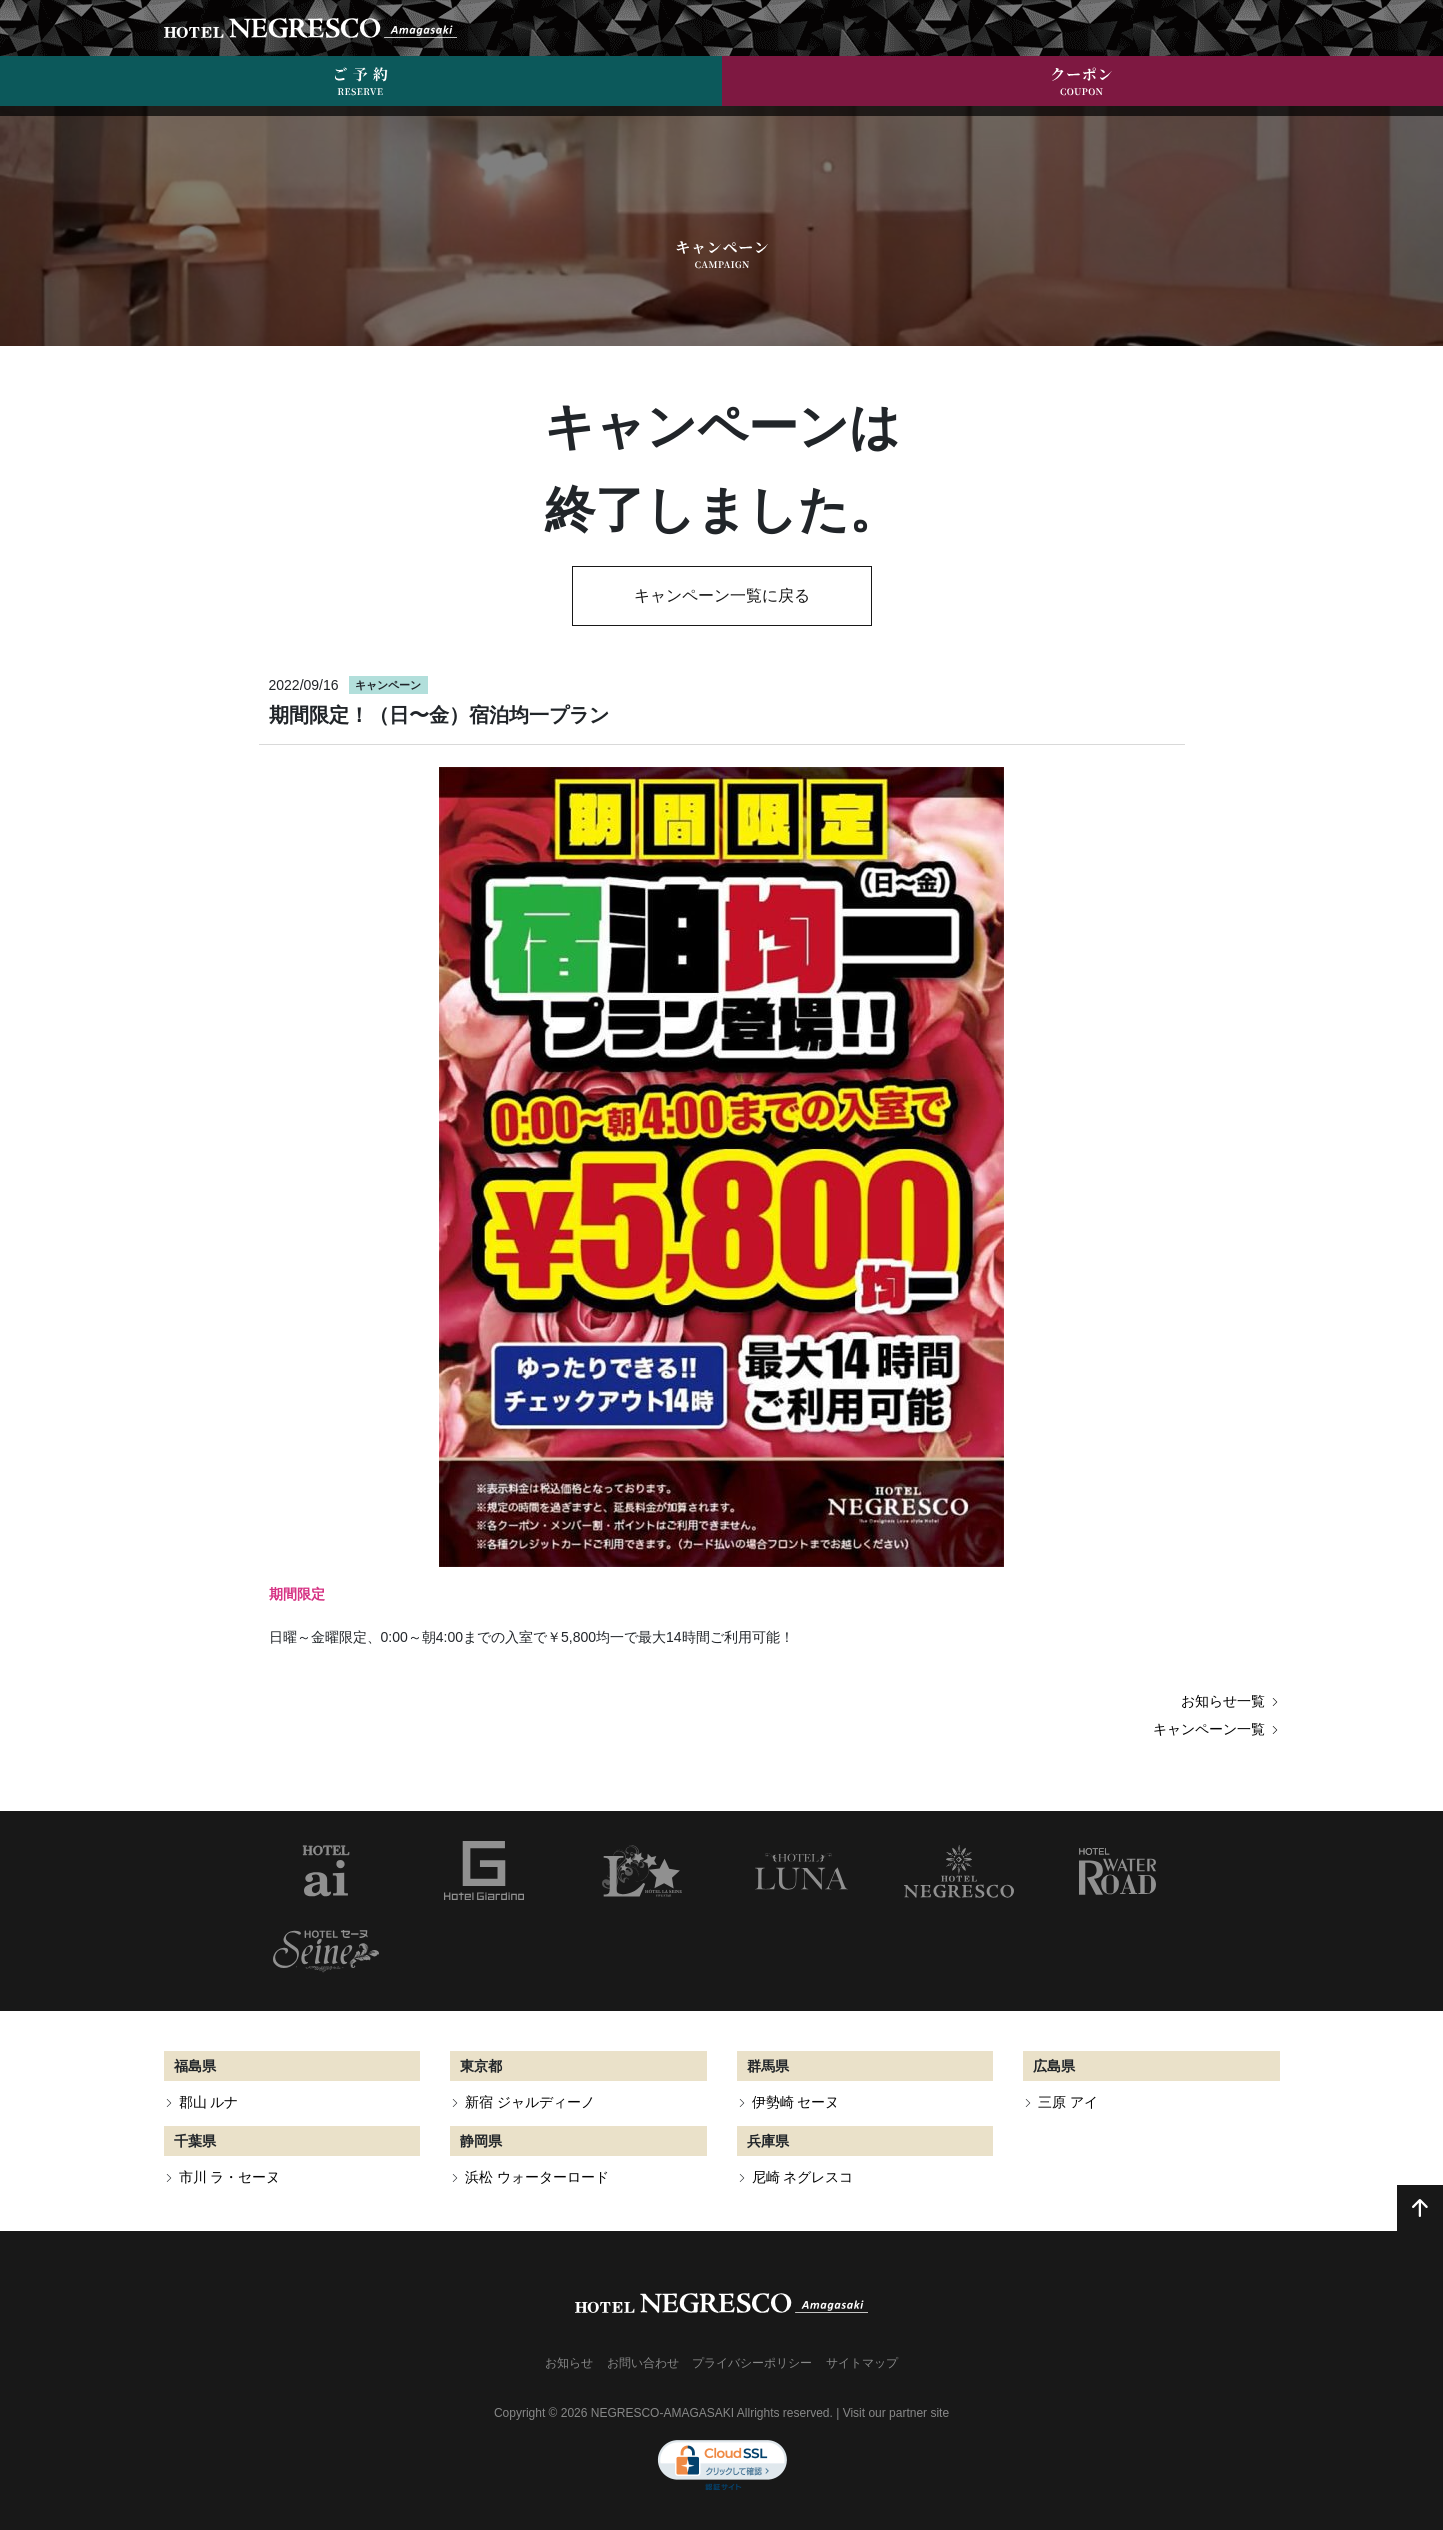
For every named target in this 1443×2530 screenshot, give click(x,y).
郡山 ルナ (209, 2102)
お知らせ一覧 (1230, 1701)
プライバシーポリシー (752, 2363)
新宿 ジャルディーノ (530, 2102)
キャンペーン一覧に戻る (722, 595)
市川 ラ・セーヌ (230, 2177)
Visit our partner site (896, 2413)
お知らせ (569, 2363)
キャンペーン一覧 (1216, 1729)
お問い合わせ (643, 2363)
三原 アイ (1068, 2102)
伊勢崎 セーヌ (796, 2102)
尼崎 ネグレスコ (803, 2177)
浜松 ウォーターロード (537, 2177)
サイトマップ (862, 2363)
